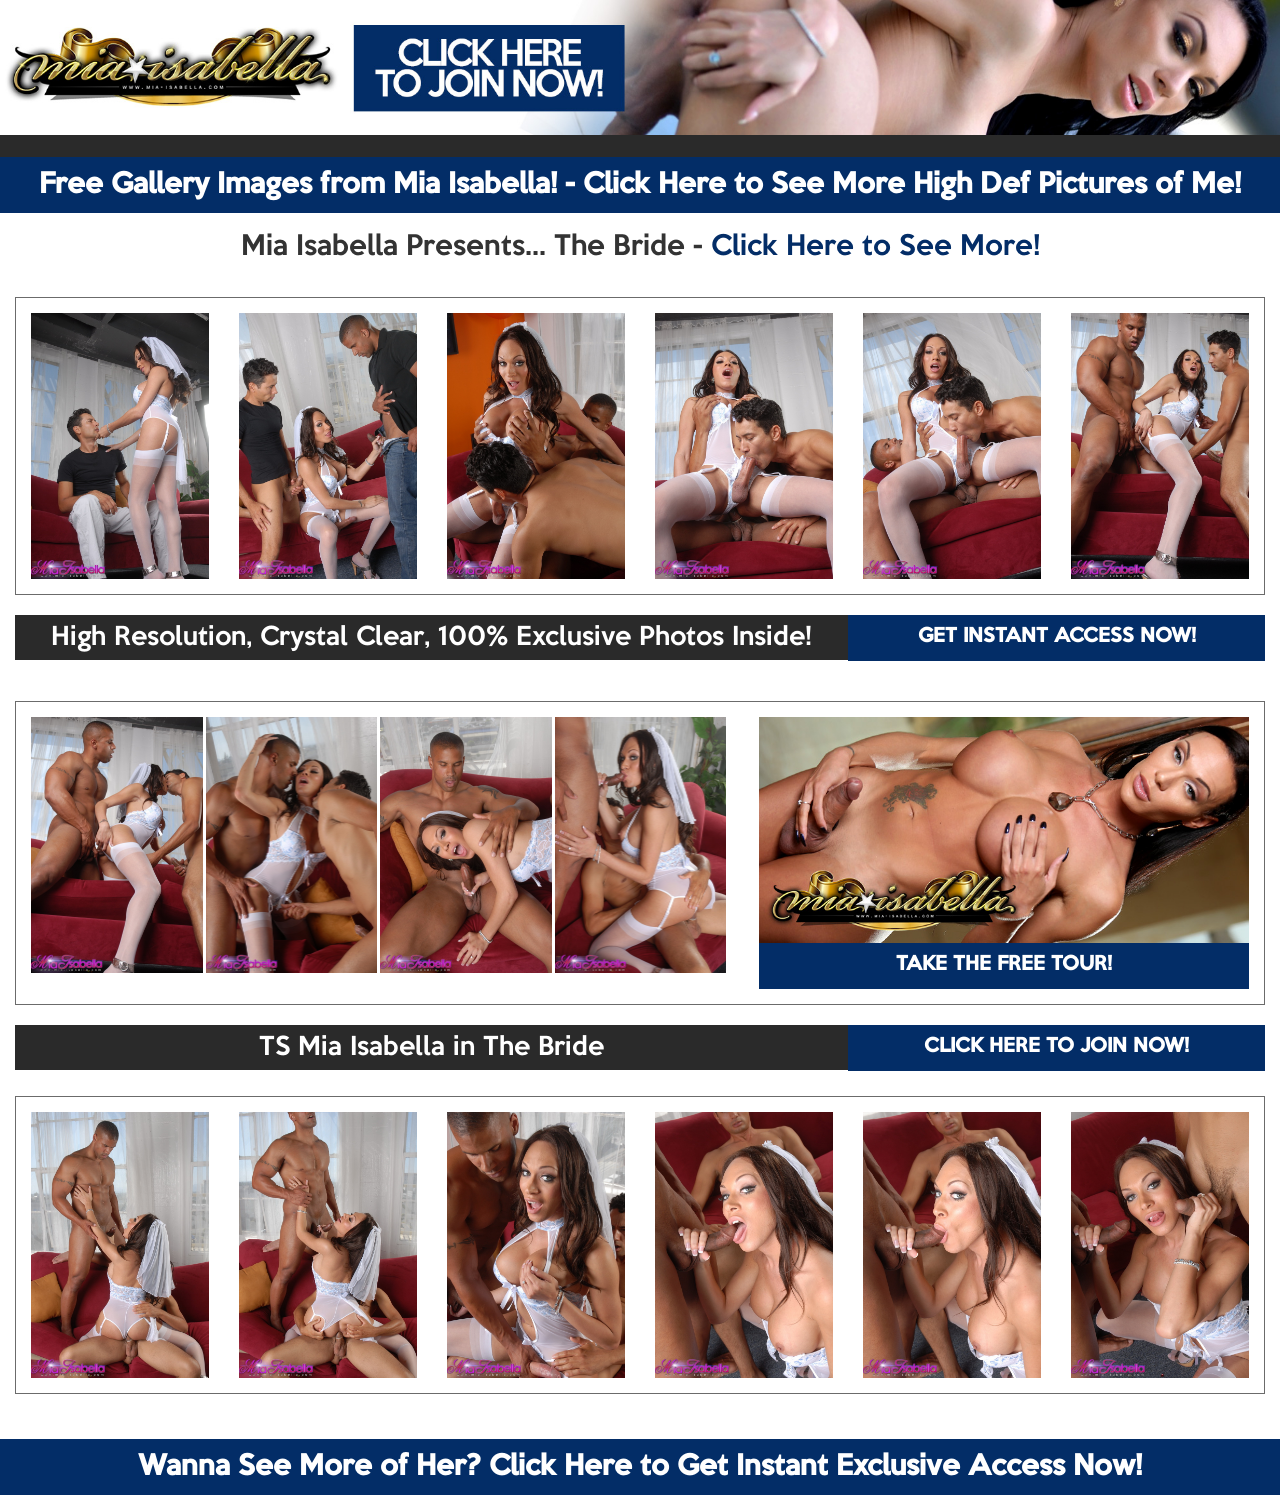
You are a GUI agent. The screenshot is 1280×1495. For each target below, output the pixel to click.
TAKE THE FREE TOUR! (1004, 965)
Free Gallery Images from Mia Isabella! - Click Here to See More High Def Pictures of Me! (640, 185)
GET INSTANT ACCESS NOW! (1057, 637)
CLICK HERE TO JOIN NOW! (1056, 1047)
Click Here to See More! (875, 247)
